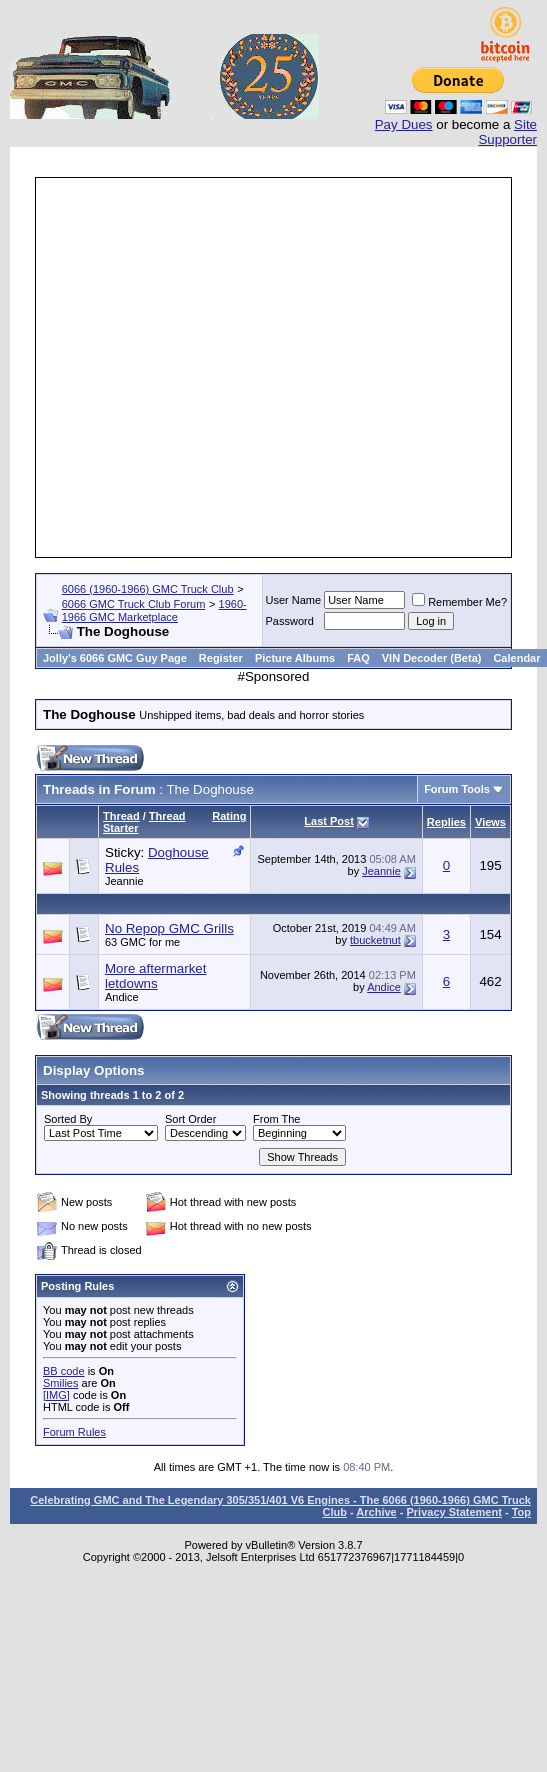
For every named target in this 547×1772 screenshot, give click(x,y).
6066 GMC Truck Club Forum (134, 604)
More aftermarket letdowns (155, 976)
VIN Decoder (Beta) (432, 658)
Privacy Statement (453, 1512)
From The (276, 1119)
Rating (229, 816)
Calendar (516, 658)
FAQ (358, 658)
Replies (446, 822)
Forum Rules (74, 1432)
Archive (376, 1512)
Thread (121, 816)
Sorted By (68, 1119)
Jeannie (124, 881)
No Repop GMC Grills (169, 928)
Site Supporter (507, 132)
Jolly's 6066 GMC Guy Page (115, 658)
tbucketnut (375, 940)
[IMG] (56, 1395)
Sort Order (190, 1119)
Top (521, 1512)
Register (221, 658)
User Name (294, 600)
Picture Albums (295, 658)
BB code (64, 1371)
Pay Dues (404, 124)
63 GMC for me (142, 942)
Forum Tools (457, 789)
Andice (122, 997)
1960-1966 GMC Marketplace (154, 610)
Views (490, 822)
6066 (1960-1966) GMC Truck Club (148, 589)
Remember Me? (459, 602)
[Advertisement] (187, 367)
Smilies (60, 1383)
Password (290, 621)
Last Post (329, 821)
